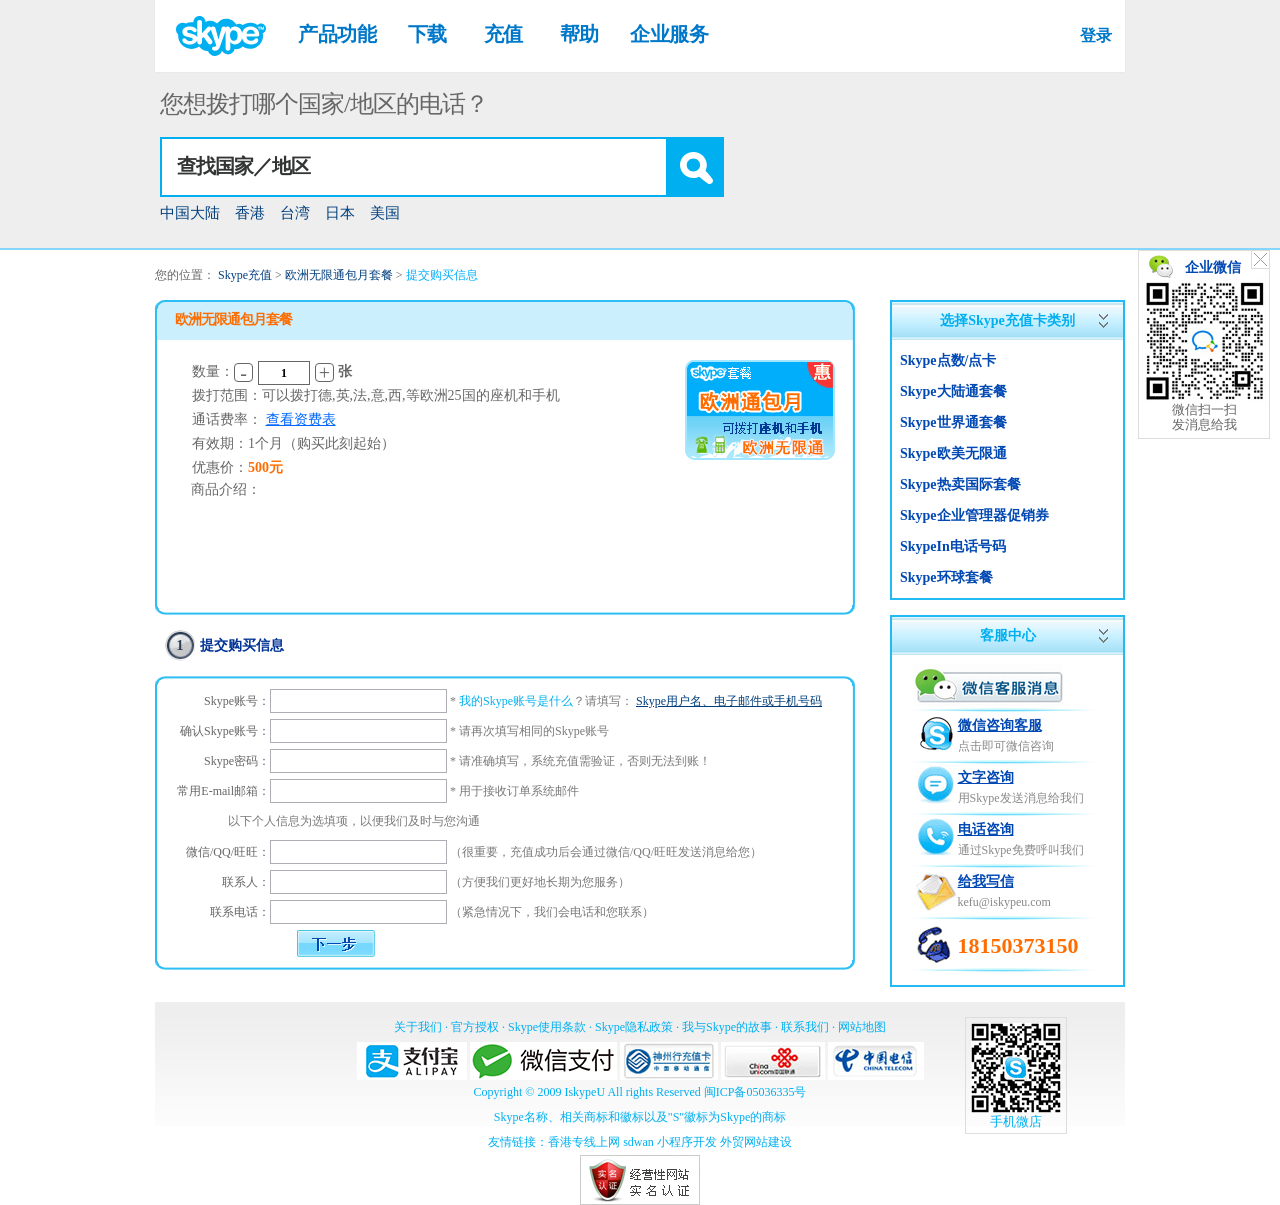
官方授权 (475, 1027)
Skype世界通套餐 (953, 422)
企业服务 (669, 34)
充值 (503, 34)
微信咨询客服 (1000, 725)
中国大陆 (190, 213)
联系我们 (805, 1027)
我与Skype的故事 (727, 1027)
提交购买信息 (442, 275)
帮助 (579, 34)
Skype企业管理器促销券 (974, 515)
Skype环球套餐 (946, 577)
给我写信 (986, 881)
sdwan (638, 1142)
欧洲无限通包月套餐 (339, 275)
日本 (340, 213)
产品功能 (337, 34)
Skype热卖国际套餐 (960, 484)
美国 (385, 213)
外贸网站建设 (756, 1142)
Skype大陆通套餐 (953, 391)
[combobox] (442, 167)
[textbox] (414, 167)
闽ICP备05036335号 (755, 1092)
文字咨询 (986, 777)
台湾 (295, 213)
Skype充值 (245, 275)
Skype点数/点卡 (948, 360)
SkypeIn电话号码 (953, 546)
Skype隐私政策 (634, 1027)
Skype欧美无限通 (953, 453)
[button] (694, 167)
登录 (1095, 35)
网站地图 (862, 1027)
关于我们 (418, 1027)
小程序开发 (687, 1142)
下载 (427, 34)
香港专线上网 (584, 1142)
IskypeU (584, 1092)
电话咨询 (986, 829)
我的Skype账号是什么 (516, 701)
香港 (250, 213)
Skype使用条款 (547, 1027)
